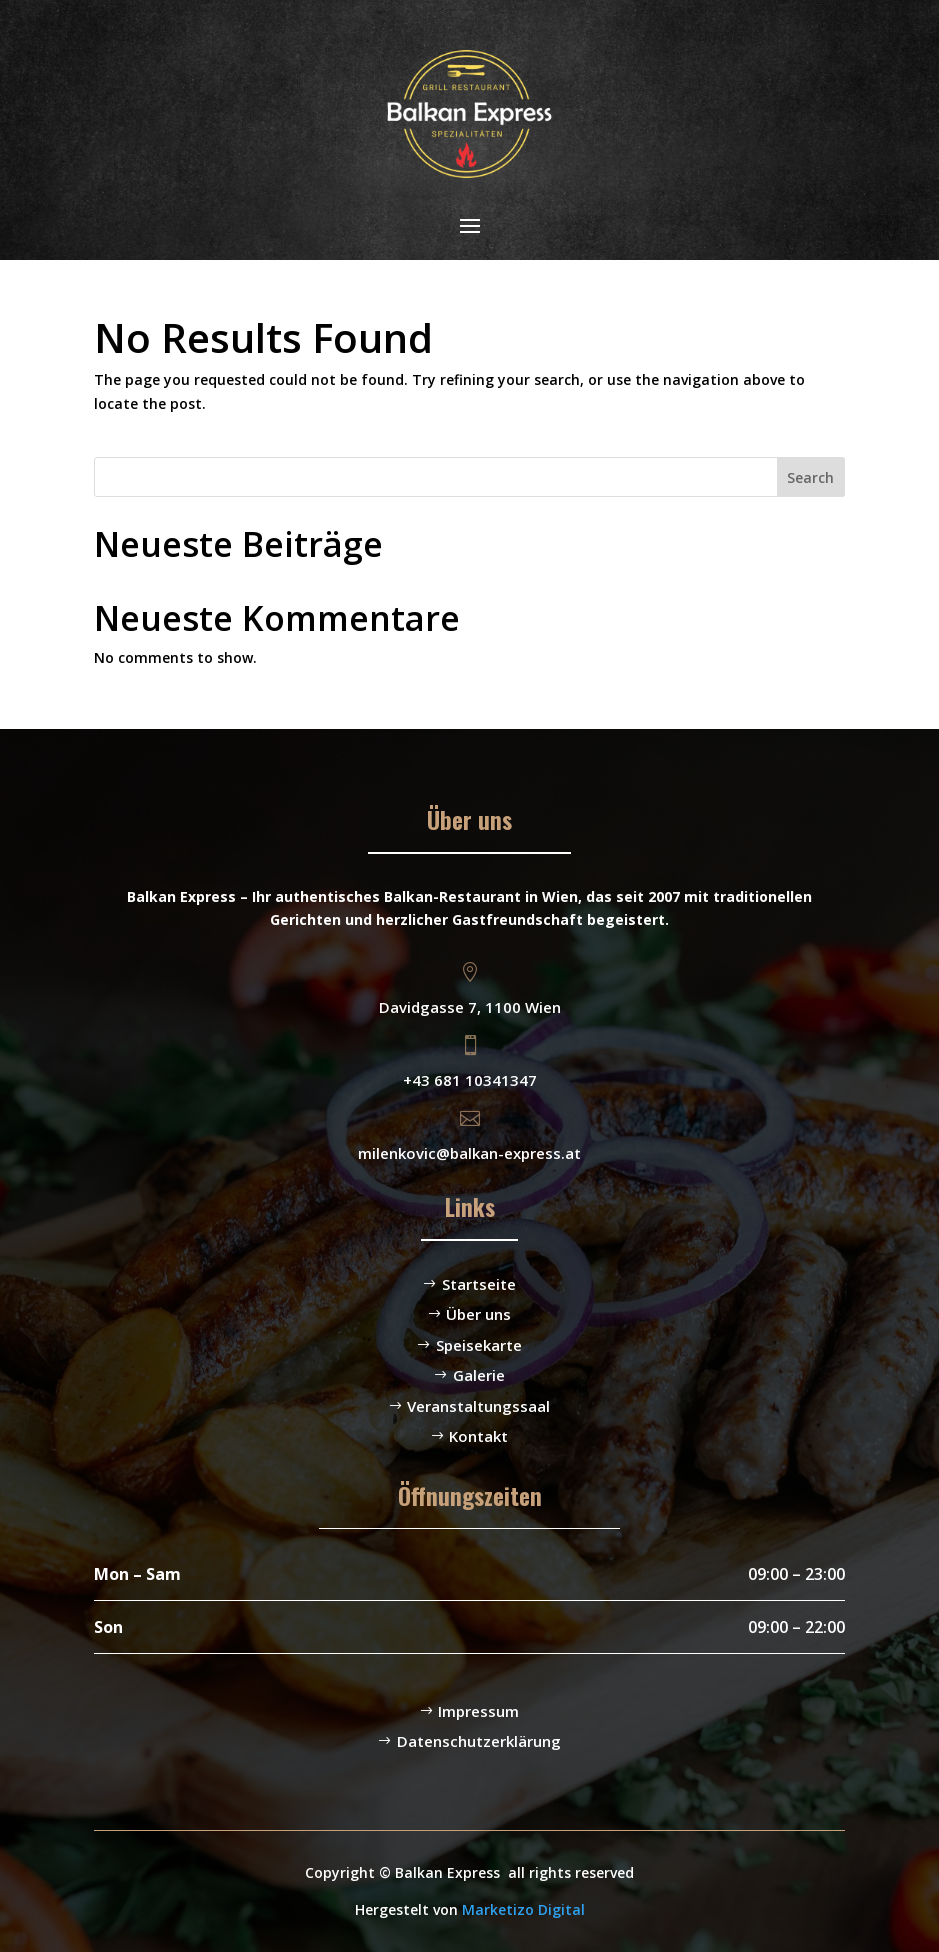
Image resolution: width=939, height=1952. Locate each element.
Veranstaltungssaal (478, 1406)
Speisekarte (479, 1345)
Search (810, 477)
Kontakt (478, 1436)
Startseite (479, 1284)
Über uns (478, 1314)
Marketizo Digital (523, 1909)
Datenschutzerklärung (479, 1741)
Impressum (478, 1711)
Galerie (479, 1375)
